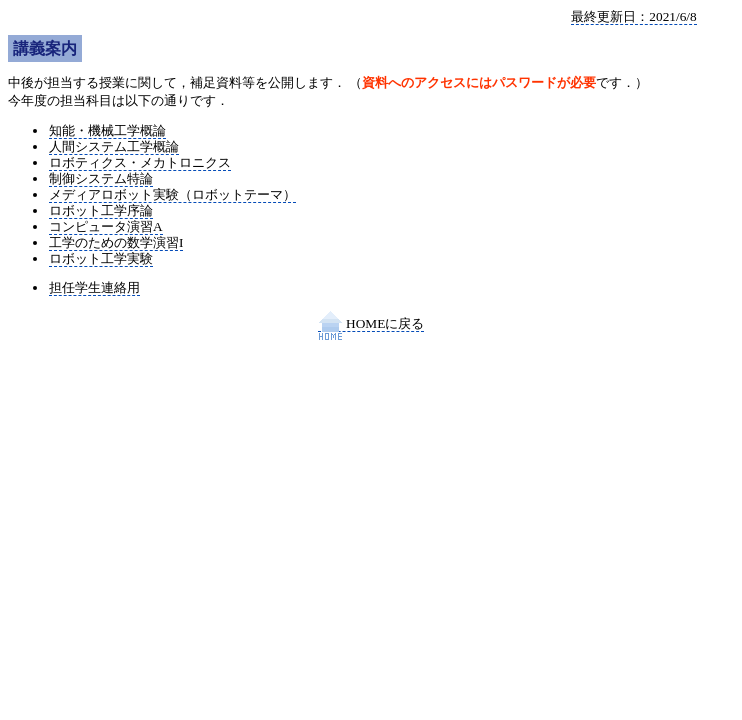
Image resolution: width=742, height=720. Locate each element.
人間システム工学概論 (114, 146)
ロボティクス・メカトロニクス (140, 162)
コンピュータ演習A (106, 226)
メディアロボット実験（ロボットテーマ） (172, 194)
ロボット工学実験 (101, 258)
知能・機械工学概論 (107, 130)
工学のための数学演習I (116, 242)
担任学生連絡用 (94, 287)
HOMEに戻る (371, 324)
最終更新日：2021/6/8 (633, 16)
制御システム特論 (101, 178)
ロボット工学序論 (101, 210)
